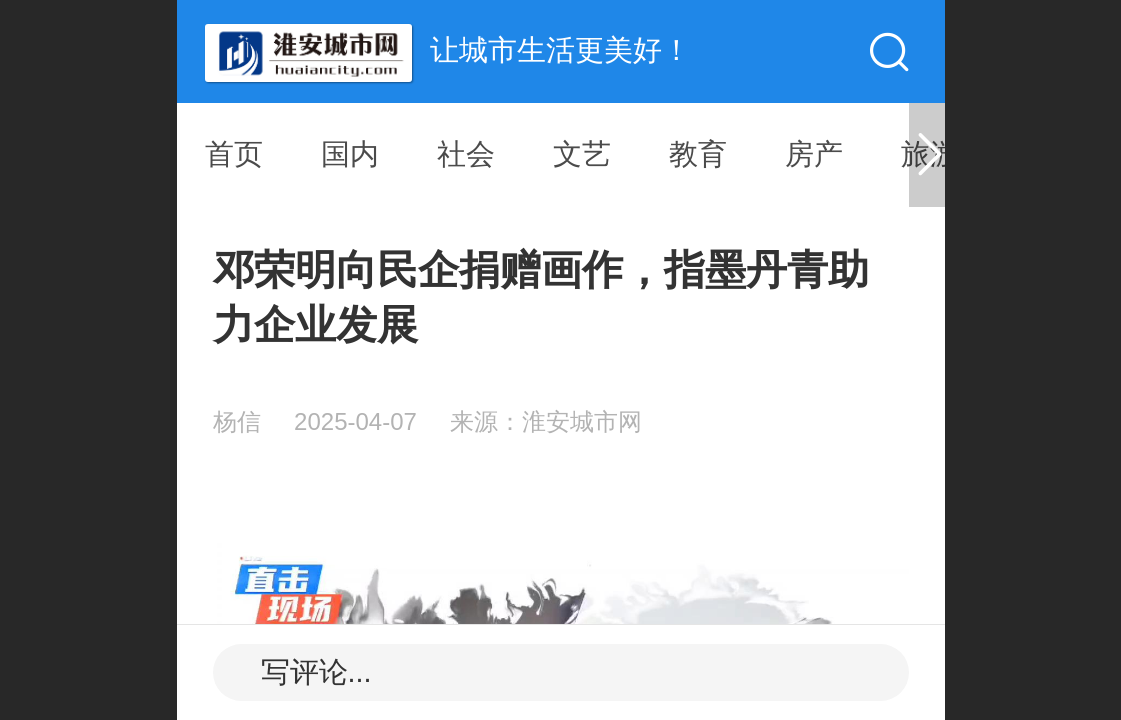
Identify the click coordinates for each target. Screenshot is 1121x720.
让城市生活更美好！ (560, 50)
